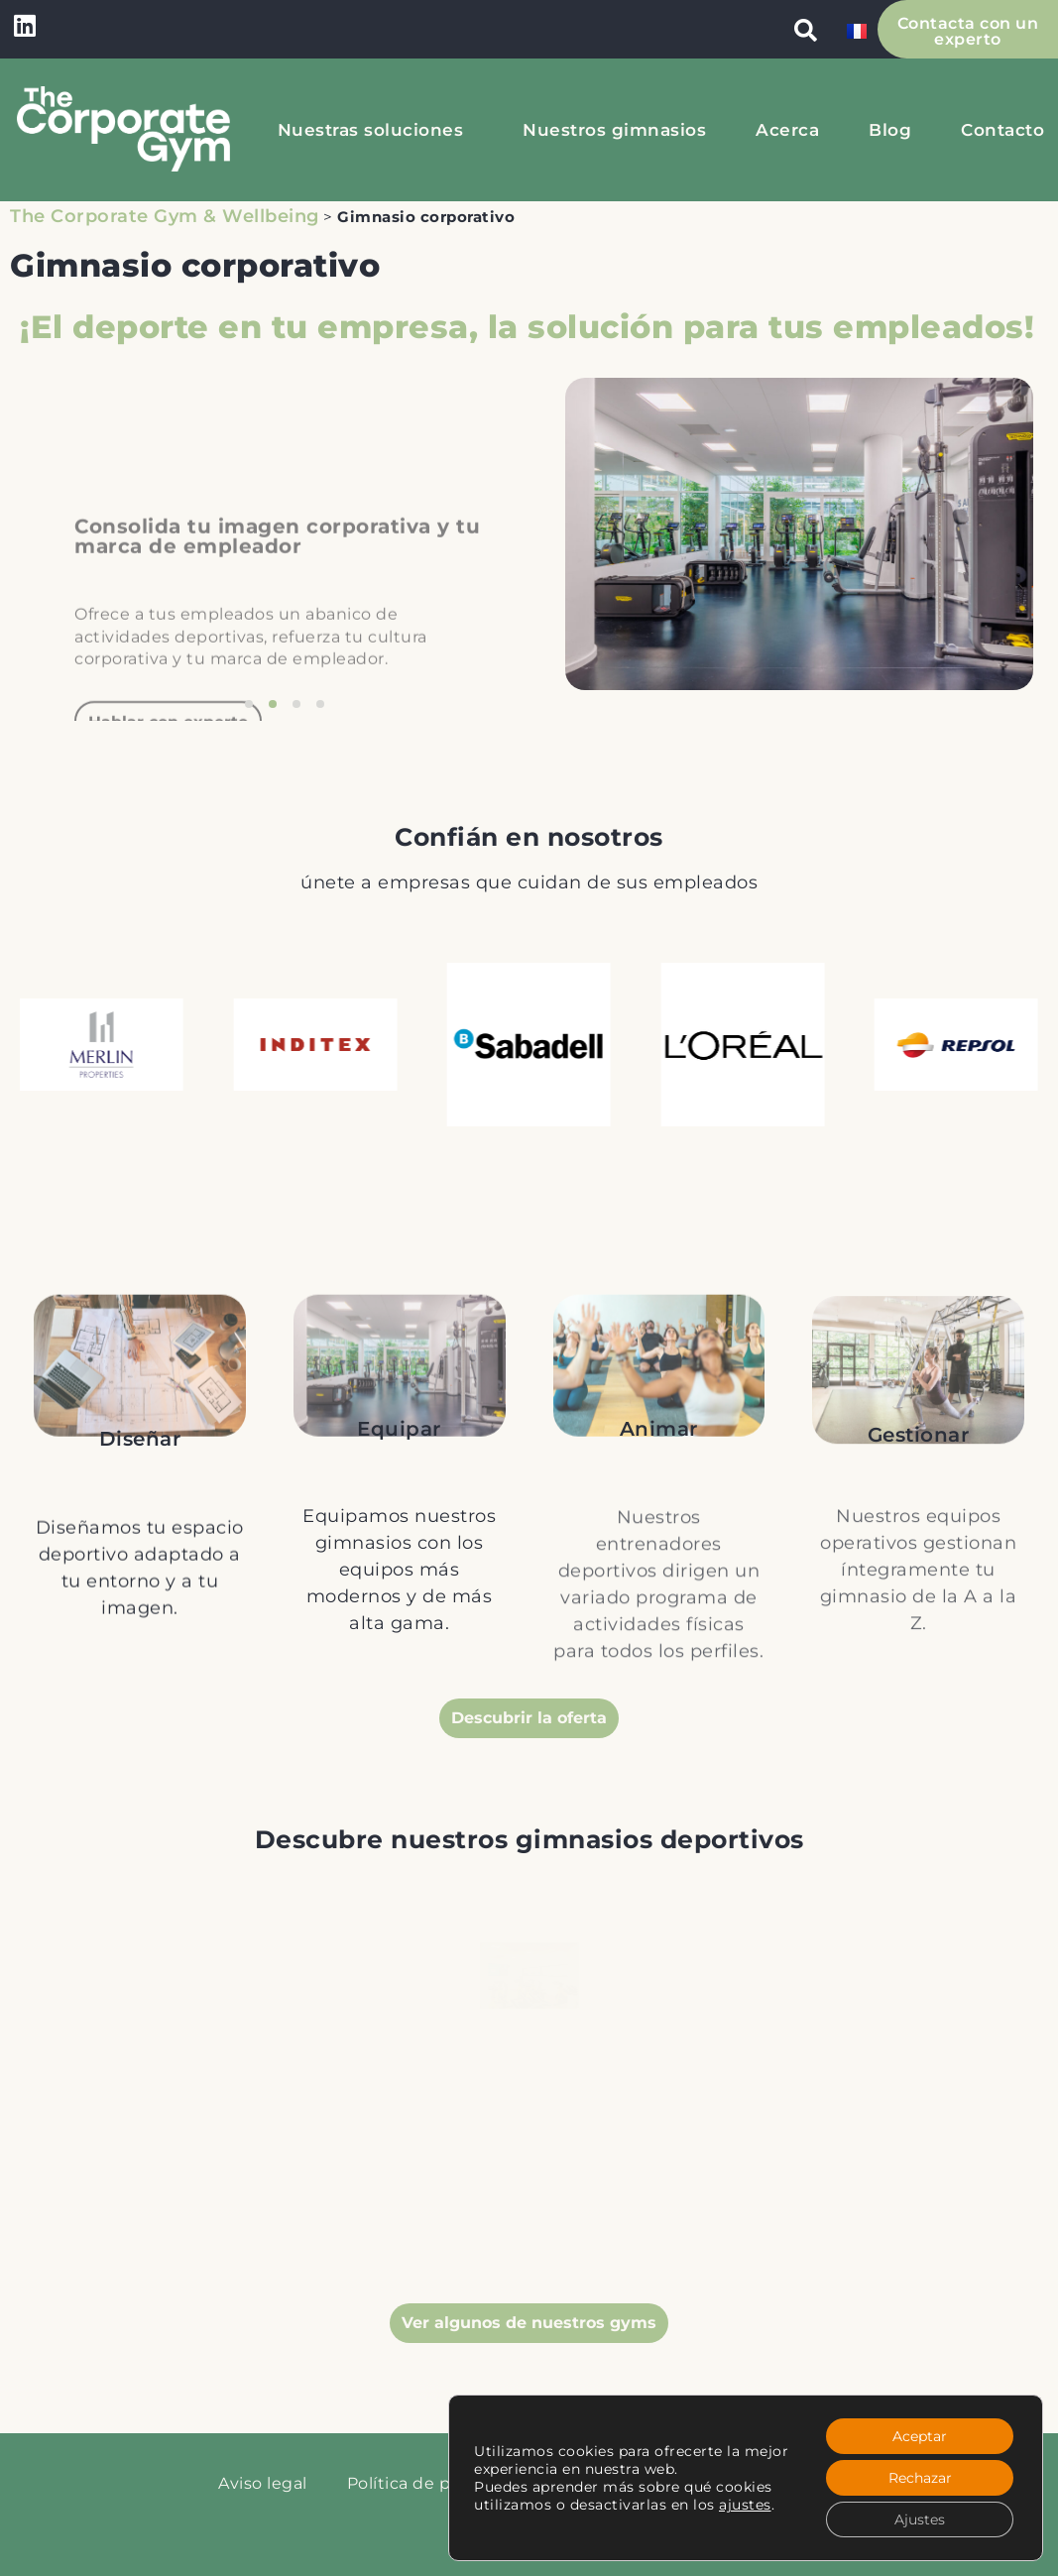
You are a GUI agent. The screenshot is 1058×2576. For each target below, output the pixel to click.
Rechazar (920, 2478)
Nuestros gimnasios (614, 130)
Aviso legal (262, 2483)
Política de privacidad (437, 2483)
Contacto (1002, 130)
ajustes (745, 2505)
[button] (806, 30)
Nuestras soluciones (376, 130)
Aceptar (919, 2436)
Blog (890, 130)
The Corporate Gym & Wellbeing (164, 216)
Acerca (787, 130)
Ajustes (919, 2519)
